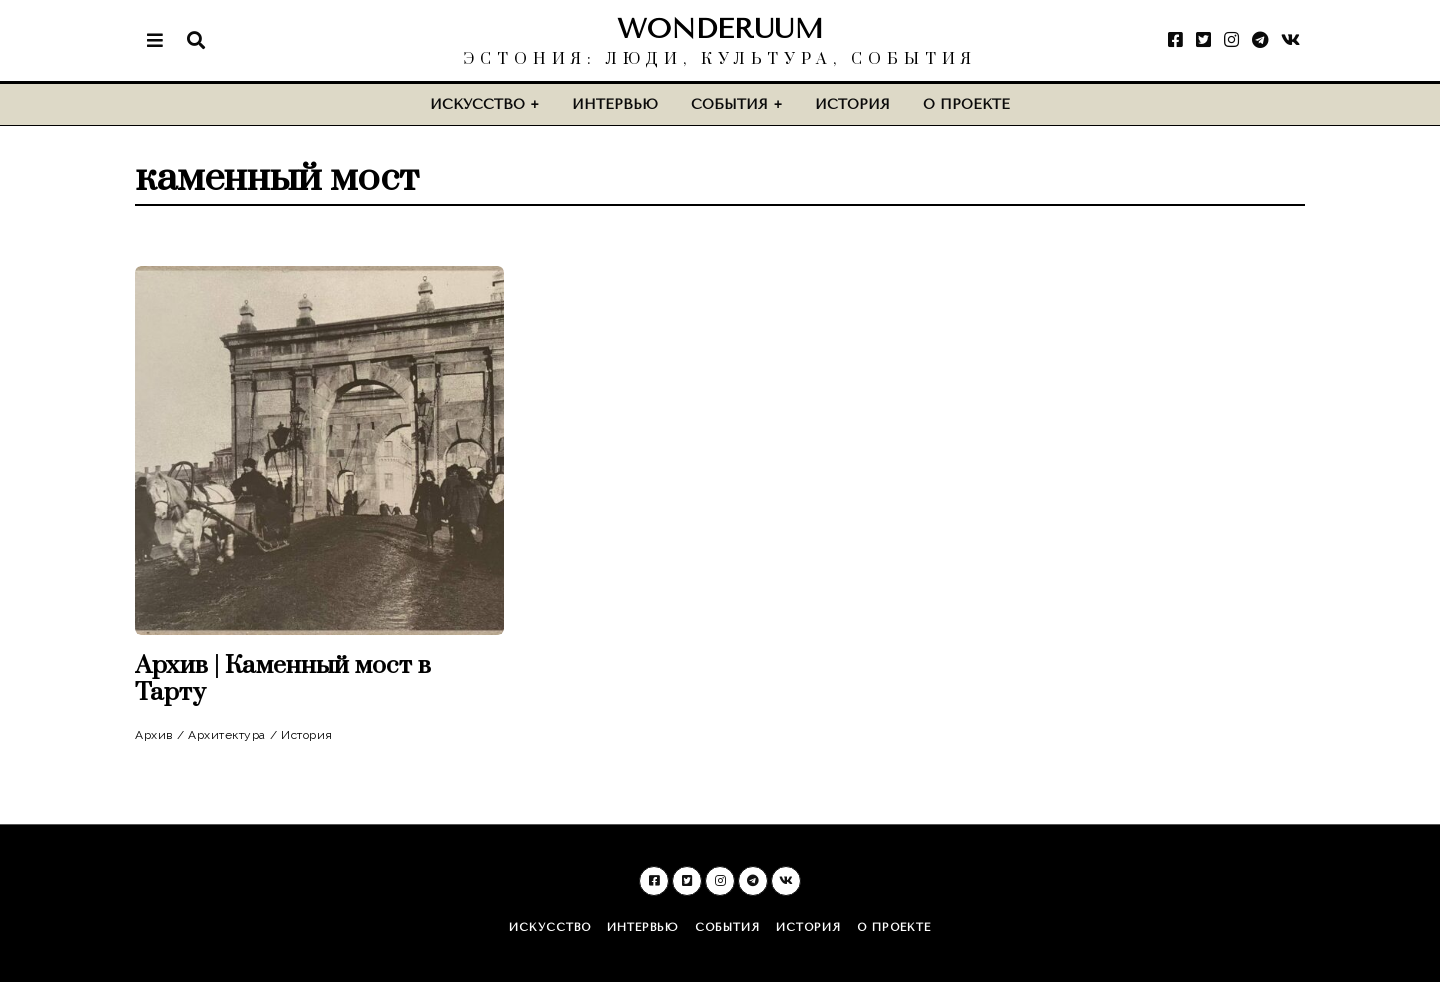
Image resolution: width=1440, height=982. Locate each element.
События (729, 104)
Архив (154, 735)
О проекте (966, 104)
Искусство (477, 104)
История (852, 104)
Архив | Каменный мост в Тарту (283, 679)
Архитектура (227, 735)
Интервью (615, 104)
